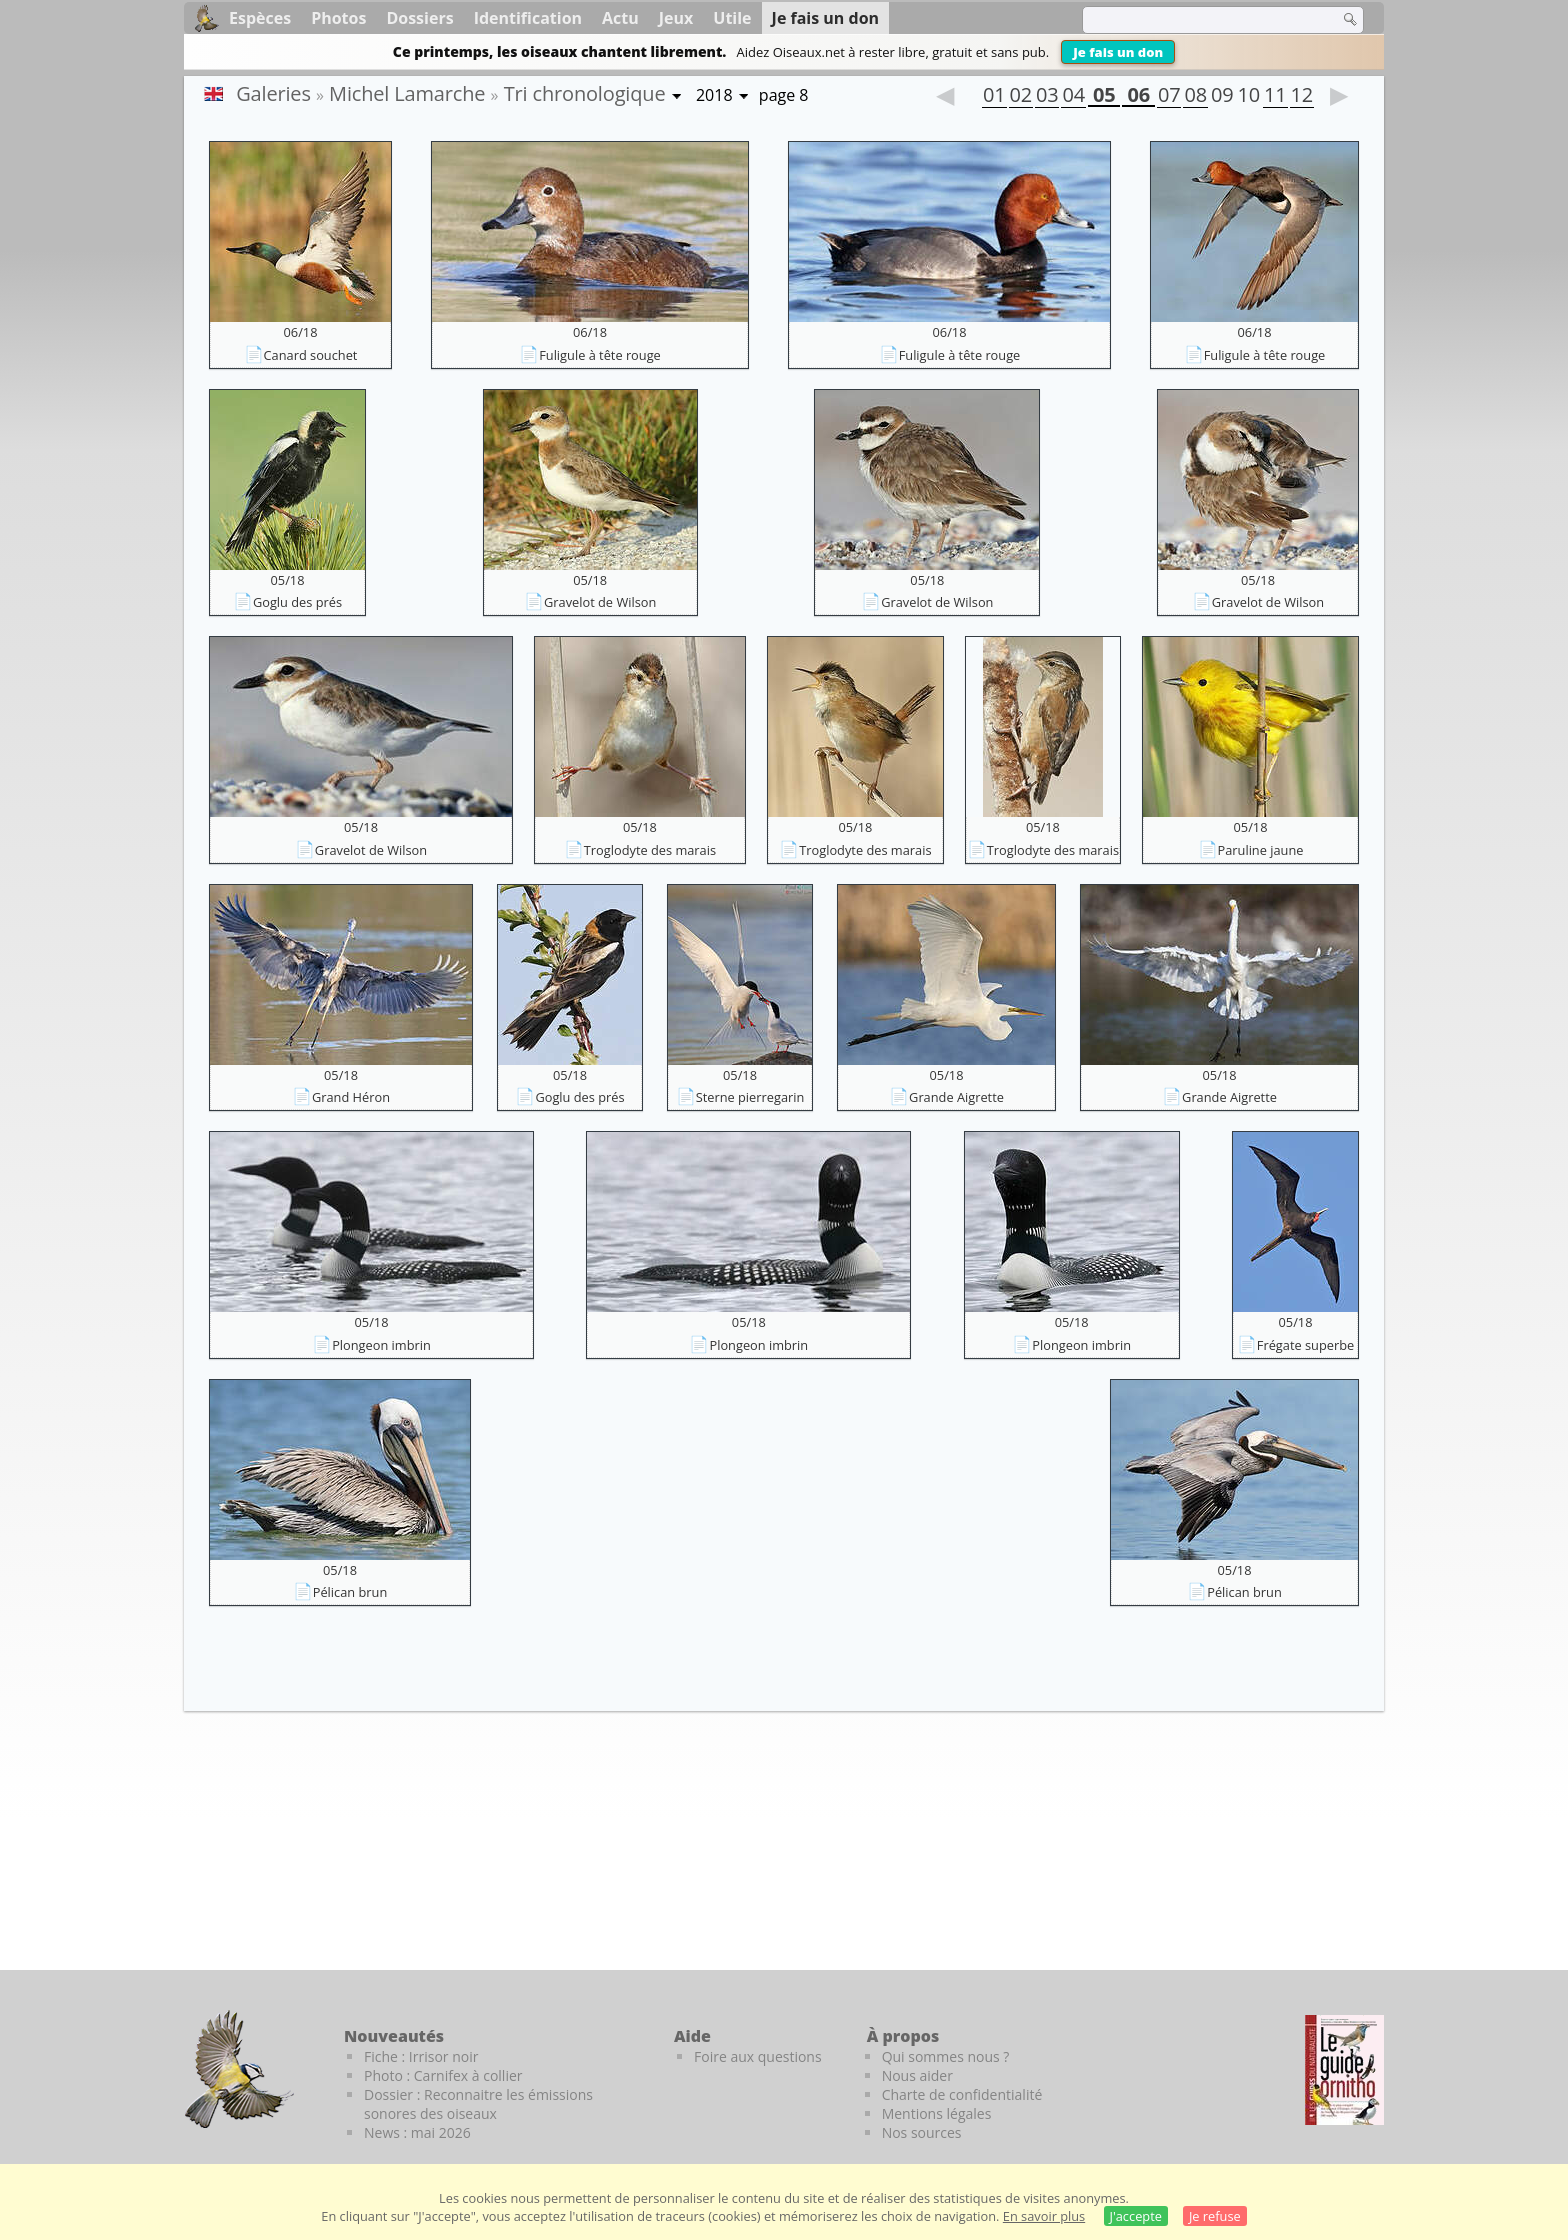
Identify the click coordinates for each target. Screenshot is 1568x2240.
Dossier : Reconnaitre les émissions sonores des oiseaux (478, 2104)
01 (994, 97)
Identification (528, 18)
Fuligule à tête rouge (600, 355)
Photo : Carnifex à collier (443, 2075)
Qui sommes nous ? (946, 2056)
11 (1275, 97)
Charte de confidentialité (962, 2094)
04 (1073, 97)
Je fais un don (1118, 52)
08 (1195, 97)
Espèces (260, 18)
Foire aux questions (758, 2056)
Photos (338, 18)
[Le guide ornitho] (1344, 2070)
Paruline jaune (1261, 850)
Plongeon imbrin (381, 1345)
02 (1021, 97)
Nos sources (922, 2132)
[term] (1198, 20)
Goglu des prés (297, 602)
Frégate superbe (1305, 1345)
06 (1138, 97)
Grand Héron (351, 1097)
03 (1047, 97)
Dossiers (419, 18)
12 (1302, 97)
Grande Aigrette (956, 1097)
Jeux (676, 18)
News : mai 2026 (417, 2132)
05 (1104, 97)
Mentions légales (937, 2113)
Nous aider (917, 2075)
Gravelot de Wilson (600, 602)
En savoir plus (1044, 2216)
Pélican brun (350, 1592)
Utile (732, 18)
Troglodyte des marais (650, 850)
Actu (620, 18)
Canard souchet (311, 355)
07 (1169, 97)
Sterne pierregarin (750, 1097)
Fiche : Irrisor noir (421, 2056)
